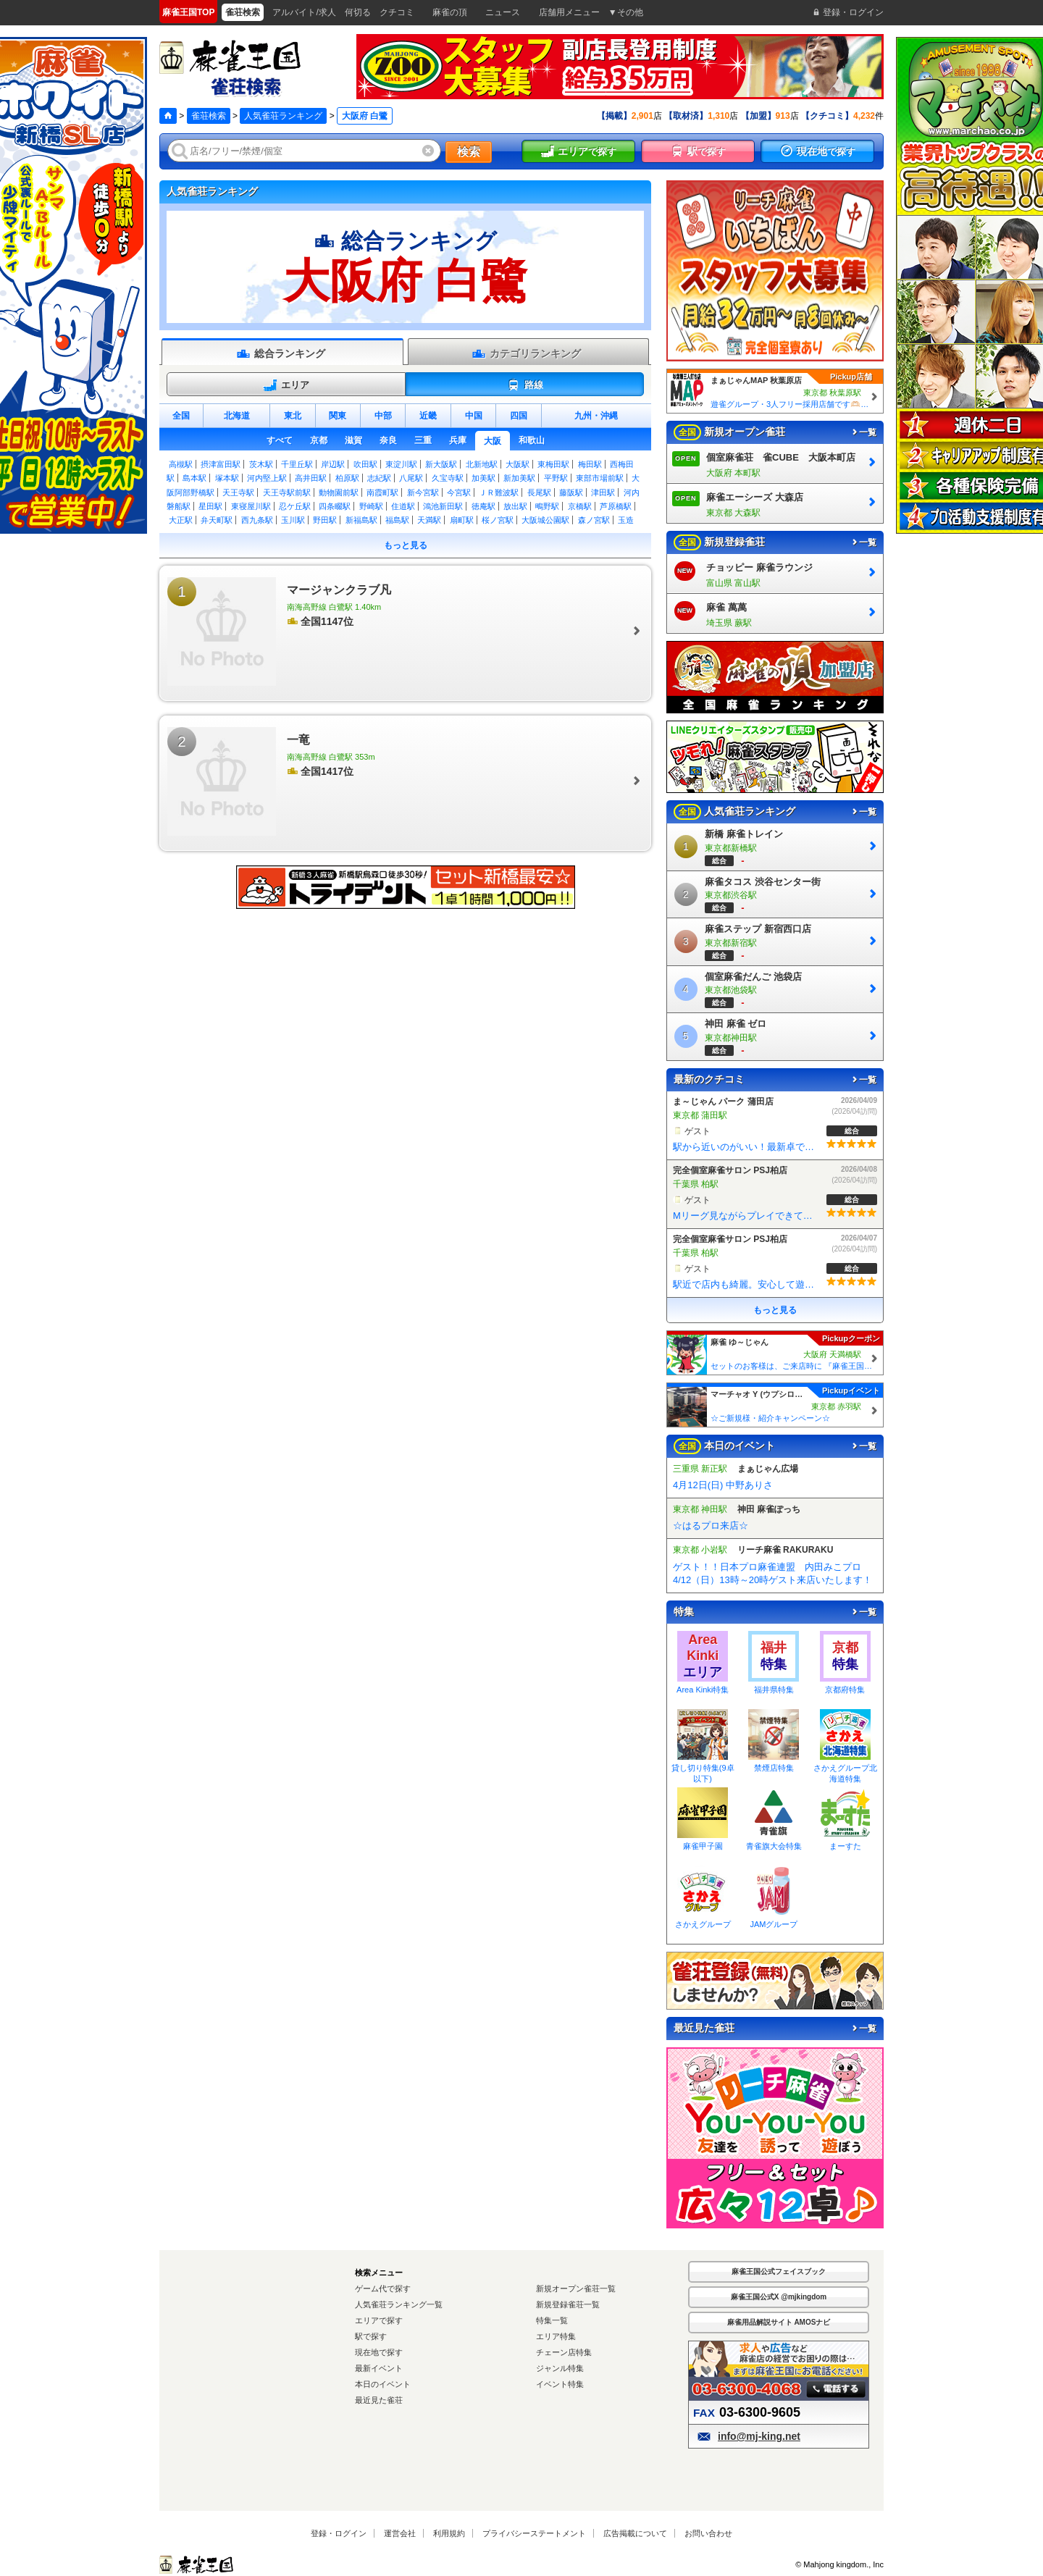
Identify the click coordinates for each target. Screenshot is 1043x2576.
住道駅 (403, 506)
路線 (524, 385)
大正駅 (181, 520)
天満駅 (429, 520)
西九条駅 (257, 520)
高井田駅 (311, 478)
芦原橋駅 (616, 506)
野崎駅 (371, 506)
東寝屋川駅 (251, 506)
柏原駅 (347, 478)
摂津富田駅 (220, 464)
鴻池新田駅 (443, 506)
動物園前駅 (339, 492)
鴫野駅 (547, 506)
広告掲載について (635, 2533)
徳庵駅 (483, 506)
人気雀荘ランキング (283, 116)
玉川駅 (293, 520)
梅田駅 (590, 464)
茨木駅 (261, 464)
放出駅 (515, 506)
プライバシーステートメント (534, 2533)
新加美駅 (519, 478)
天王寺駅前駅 (287, 492)
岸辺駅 (333, 464)
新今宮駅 (423, 492)
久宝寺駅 (448, 478)
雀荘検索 (208, 116)
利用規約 (449, 2533)
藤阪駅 (571, 492)
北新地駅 (482, 464)
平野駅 (556, 478)
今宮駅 (459, 492)
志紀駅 (379, 478)
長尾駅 (539, 492)
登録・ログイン (338, 2533)
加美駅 (483, 478)
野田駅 (325, 520)
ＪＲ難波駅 (499, 492)
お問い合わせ (708, 2533)
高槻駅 (181, 464)
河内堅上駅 (267, 478)
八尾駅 (411, 478)
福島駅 (397, 520)
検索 (468, 152)
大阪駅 (517, 464)
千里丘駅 (297, 464)
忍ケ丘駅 (295, 506)
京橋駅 (580, 506)
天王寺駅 (238, 492)
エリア (286, 385)
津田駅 (603, 492)
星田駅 (210, 506)
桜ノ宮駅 (498, 520)
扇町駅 (462, 520)
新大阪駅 (441, 464)
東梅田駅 (553, 464)
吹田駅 (365, 464)
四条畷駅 (335, 506)
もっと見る (405, 545)
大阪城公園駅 (545, 520)
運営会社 (400, 2533)
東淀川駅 (401, 464)
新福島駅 (361, 520)
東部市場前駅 (600, 478)
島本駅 (194, 478)
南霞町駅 (382, 492)
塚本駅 (227, 478)
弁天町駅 (217, 520)
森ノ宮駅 (594, 520)
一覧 (863, 432)
